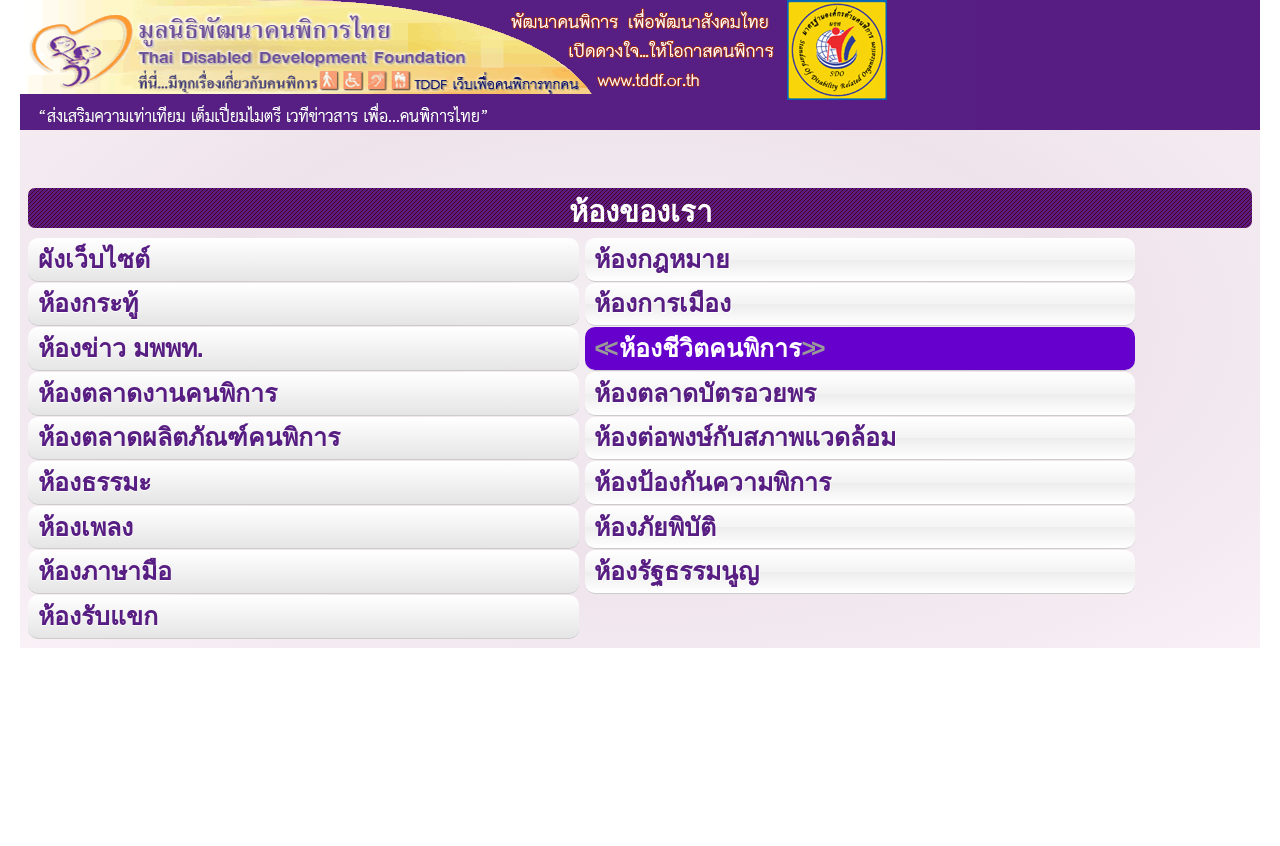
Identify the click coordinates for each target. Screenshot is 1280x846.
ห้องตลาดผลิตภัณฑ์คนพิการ (189, 435)
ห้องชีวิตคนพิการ (709, 346)
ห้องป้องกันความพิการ (712, 479)
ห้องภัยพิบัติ (655, 523)
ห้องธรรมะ (94, 479)
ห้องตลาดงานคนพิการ (157, 391)
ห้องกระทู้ (88, 302)
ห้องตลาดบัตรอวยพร (705, 391)
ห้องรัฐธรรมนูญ (676, 568)
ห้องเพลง (85, 523)
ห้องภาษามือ (105, 568)
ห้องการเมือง (662, 302)
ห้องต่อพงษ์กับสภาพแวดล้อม (745, 435)
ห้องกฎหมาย (662, 258)
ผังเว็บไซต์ (93, 258)
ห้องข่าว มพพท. (121, 346)
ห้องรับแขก (98, 612)
